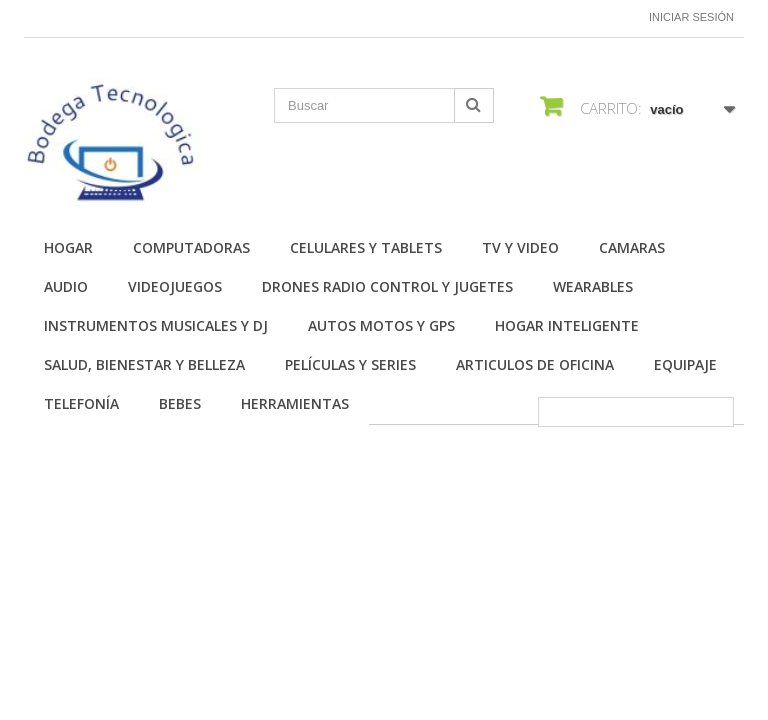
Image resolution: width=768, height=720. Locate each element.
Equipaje (685, 364)
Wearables (593, 286)
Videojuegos (175, 286)
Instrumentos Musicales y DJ (156, 325)
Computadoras (191, 247)
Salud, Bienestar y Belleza (144, 364)
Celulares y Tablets (366, 247)
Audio (66, 286)
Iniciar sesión (691, 17)
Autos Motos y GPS (381, 325)
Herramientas (295, 403)
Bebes (180, 403)
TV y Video (520, 247)
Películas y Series (350, 364)
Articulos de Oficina (535, 364)
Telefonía (81, 403)
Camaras (632, 247)
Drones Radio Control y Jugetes (387, 286)
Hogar (68, 247)
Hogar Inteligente (567, 325)
